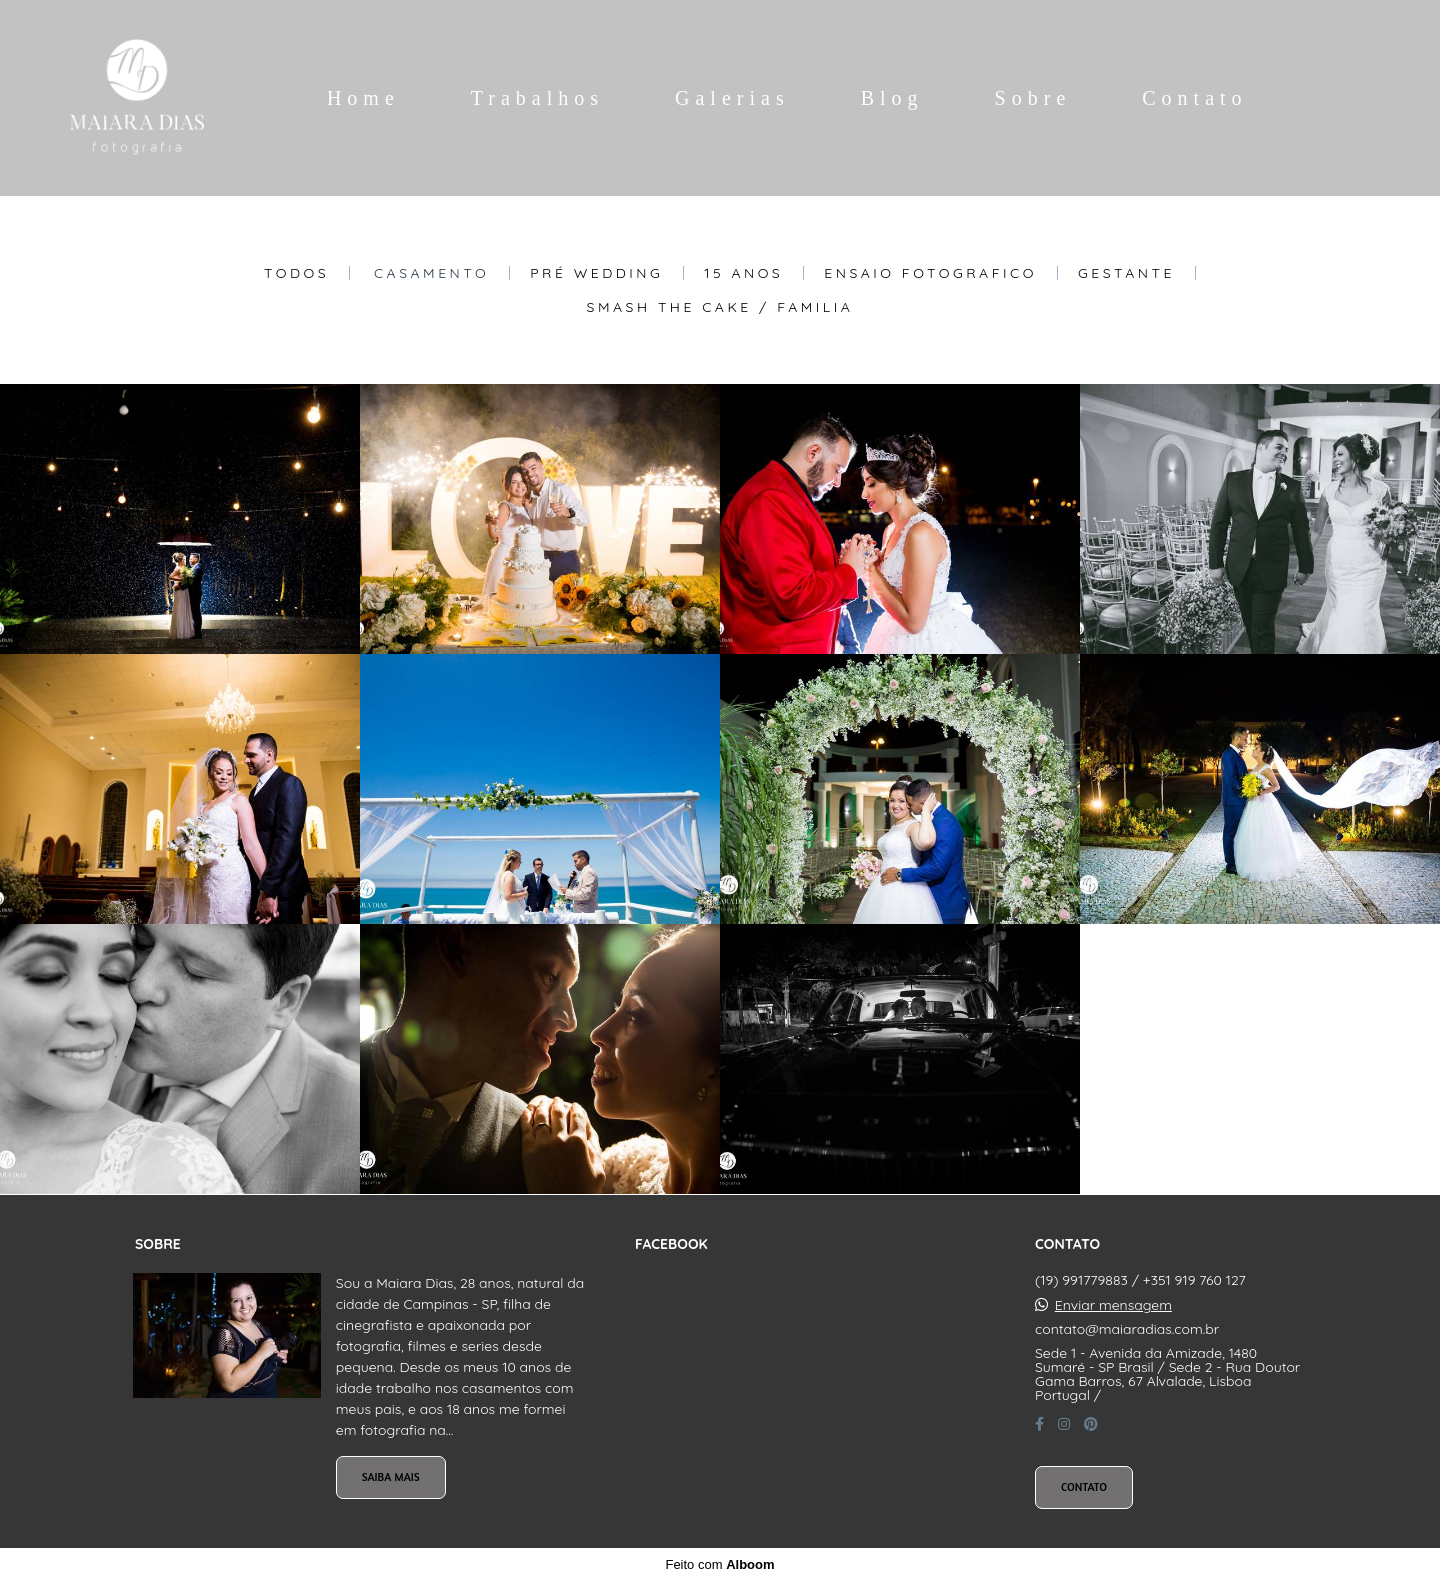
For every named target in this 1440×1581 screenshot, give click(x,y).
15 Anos (743, 273)
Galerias (732, 98)
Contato (1194, 98)
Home (363, 98)
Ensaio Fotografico (930, 273)
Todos (296, 273)
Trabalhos (537, 98)
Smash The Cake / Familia (720, 307)
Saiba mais (391, 1477)
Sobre (1033, 98)
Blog (892, 98)
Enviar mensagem (1113, 1305)
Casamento (431, 273)
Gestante (1126, 273)
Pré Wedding (596, 273)
